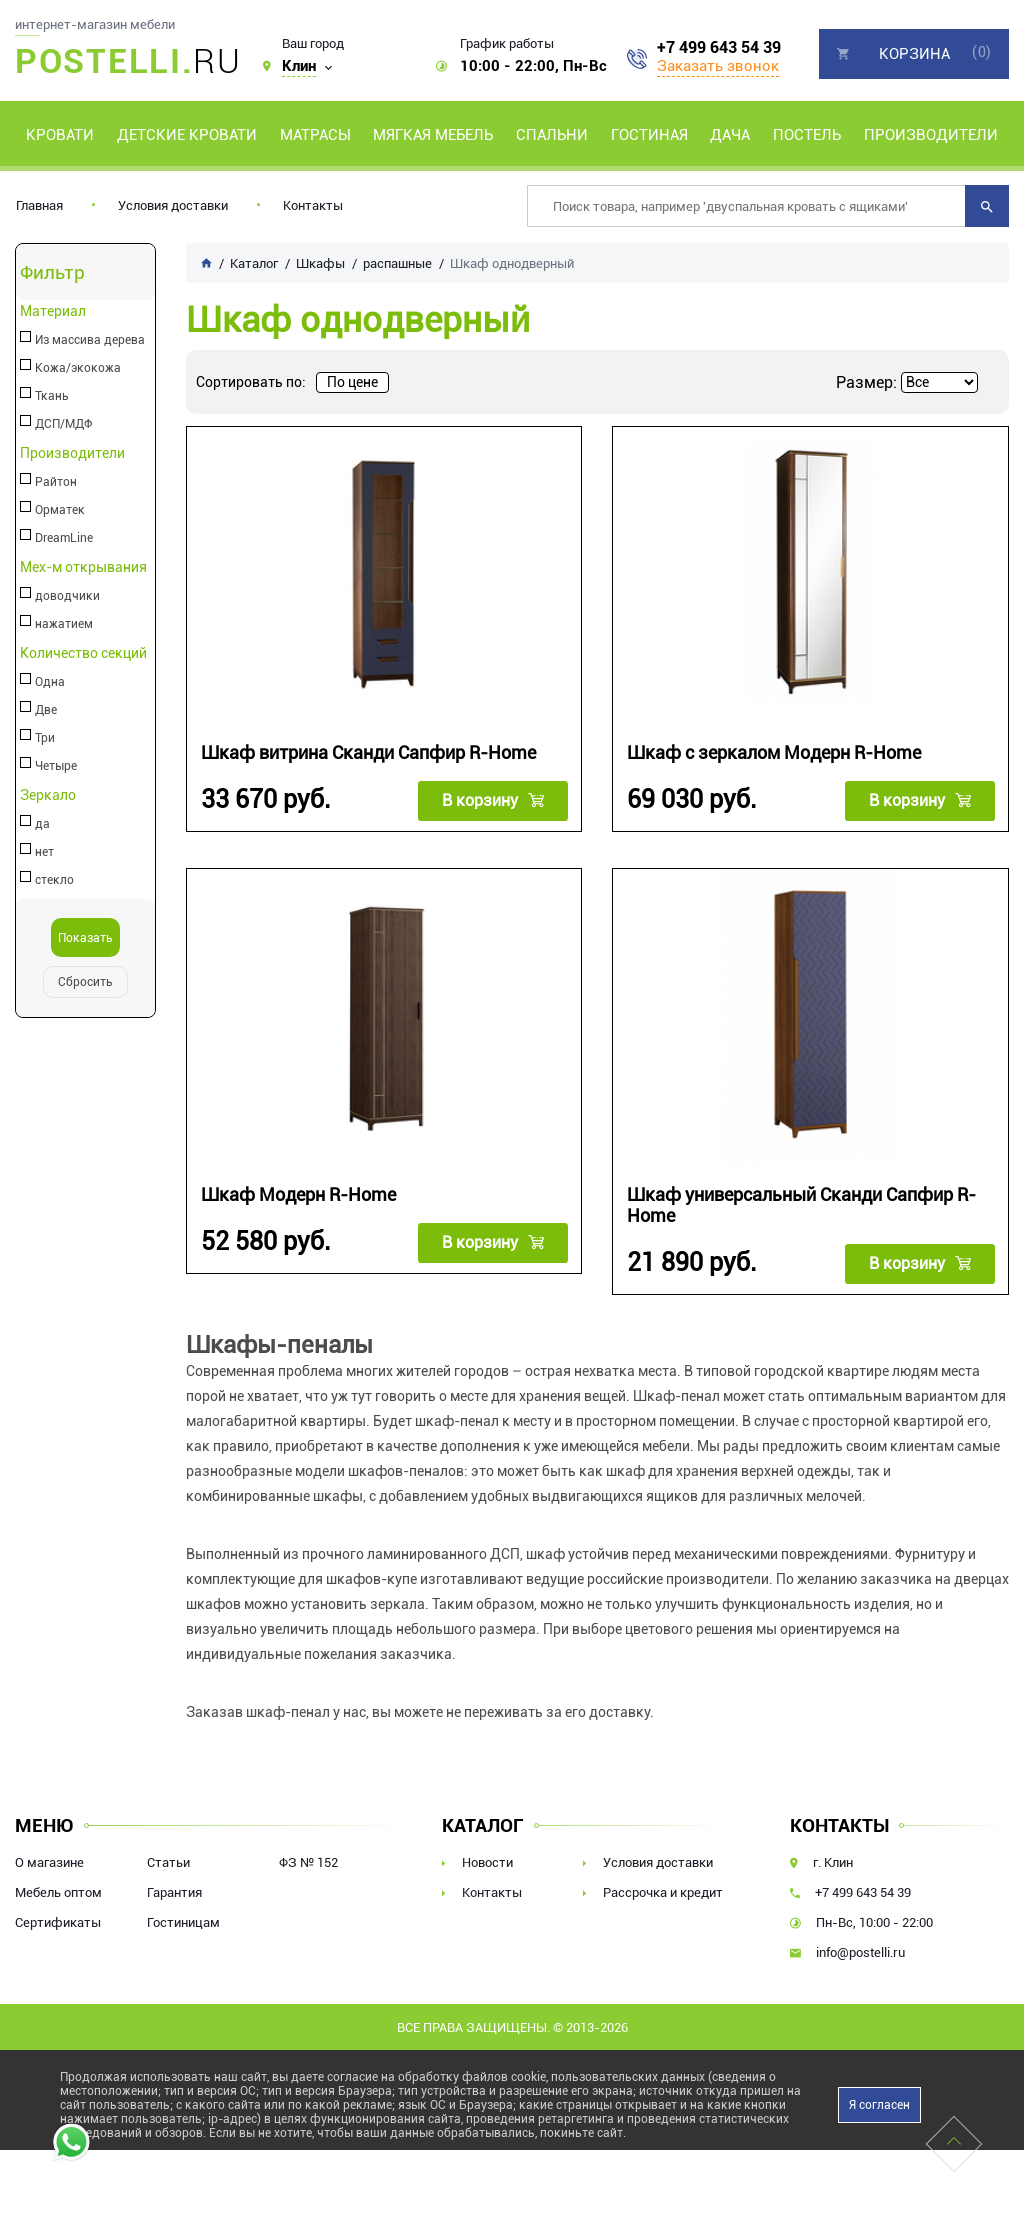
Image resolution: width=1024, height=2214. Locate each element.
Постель (807, 135)
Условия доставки (173, 205)
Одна (50, 682)
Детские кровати (187, 135)
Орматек (60, 510)
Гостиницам (183, 1921)
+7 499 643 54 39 (719, 48)
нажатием (64, 624)
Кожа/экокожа (78, 368)
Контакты (313, 205)
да (42, 824)
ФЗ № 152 (308, 1861)
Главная (39, 205)
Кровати (60, 135)
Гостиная (649, 135)
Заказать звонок (718, 66)
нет (44, 852)
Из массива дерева (90, 340)
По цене (352, 382)
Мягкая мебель (433, 135)
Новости (487, 1861)
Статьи (168, 1861)
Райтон (56, 482)
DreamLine (64, 538)
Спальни (552, 135)
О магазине (49, 1861)
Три (45, 738)
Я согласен (879, 2104)
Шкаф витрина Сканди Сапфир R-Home (368, 752)
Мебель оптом (58, 1891)
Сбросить (85, 982)
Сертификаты (58, 1921)
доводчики (67, 596)
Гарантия (174, 1891)
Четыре (56, 766)
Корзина (914, 54)
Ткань (52, 396)
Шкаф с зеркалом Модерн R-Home (774, 752)
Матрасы (315, 135)
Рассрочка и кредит (663, 1891)
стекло (54, 880)
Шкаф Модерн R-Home (298, 1193)
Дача (730, 135)
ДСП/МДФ (63, 424)
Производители (931, 135)
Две (46, 710)
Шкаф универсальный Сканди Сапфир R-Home (801, 1204)
